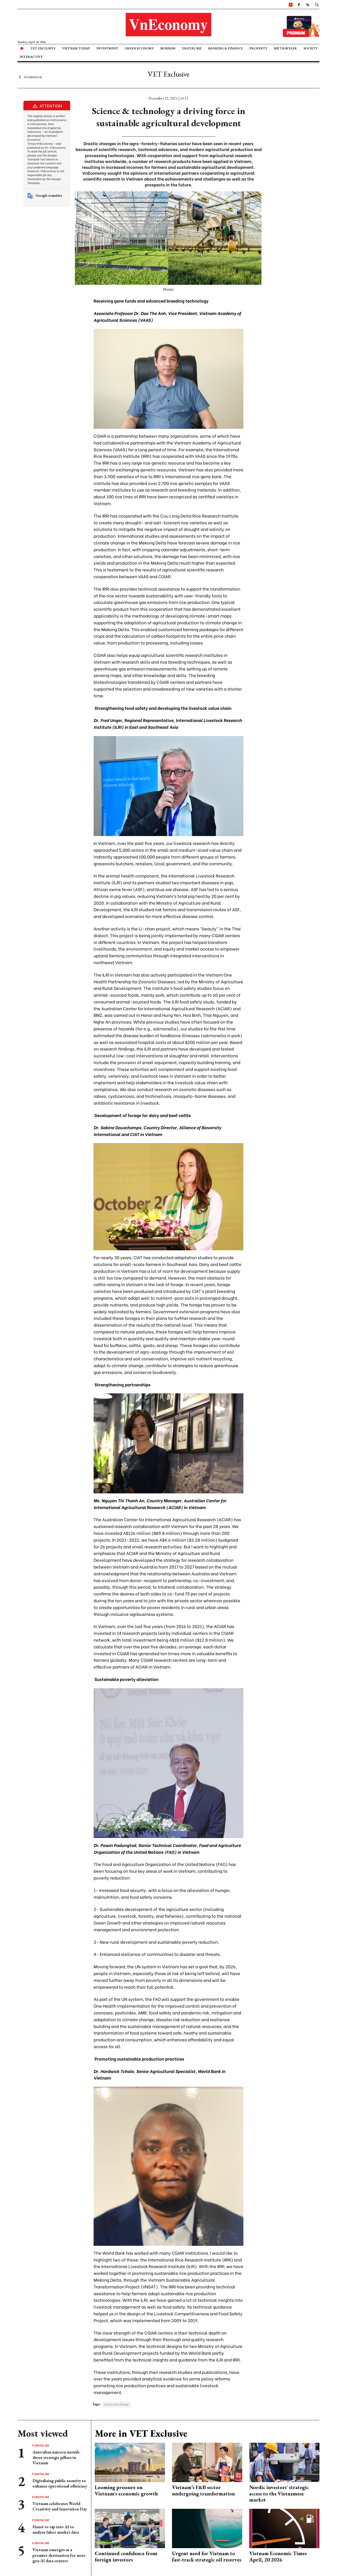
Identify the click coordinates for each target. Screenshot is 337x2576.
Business (167, 48)
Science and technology (116, 2404)
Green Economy (139, 48)
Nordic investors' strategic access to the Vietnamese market (279, 2493)
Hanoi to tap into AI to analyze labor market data (56, 2529)
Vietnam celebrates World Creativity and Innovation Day (60, 2506)
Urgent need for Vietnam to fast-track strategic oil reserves (206, 2556)
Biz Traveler (285, 48)
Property (258, 48)
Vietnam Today (76, 48)
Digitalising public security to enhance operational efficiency (60, 2483)
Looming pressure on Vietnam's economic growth (126, 2490)
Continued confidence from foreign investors (126, 2556)
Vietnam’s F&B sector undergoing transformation (203, 2490)
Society (311, 48)
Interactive (31, 57)
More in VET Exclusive (141, 2433)
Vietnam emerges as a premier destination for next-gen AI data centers (59, 2555)
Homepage (30, 77)
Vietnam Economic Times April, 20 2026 (278, 2556)
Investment (107, 48)
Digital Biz (191, 48)
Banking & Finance (225, 48)
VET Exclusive (43, 48)
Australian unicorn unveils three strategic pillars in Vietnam (56, 2457)
